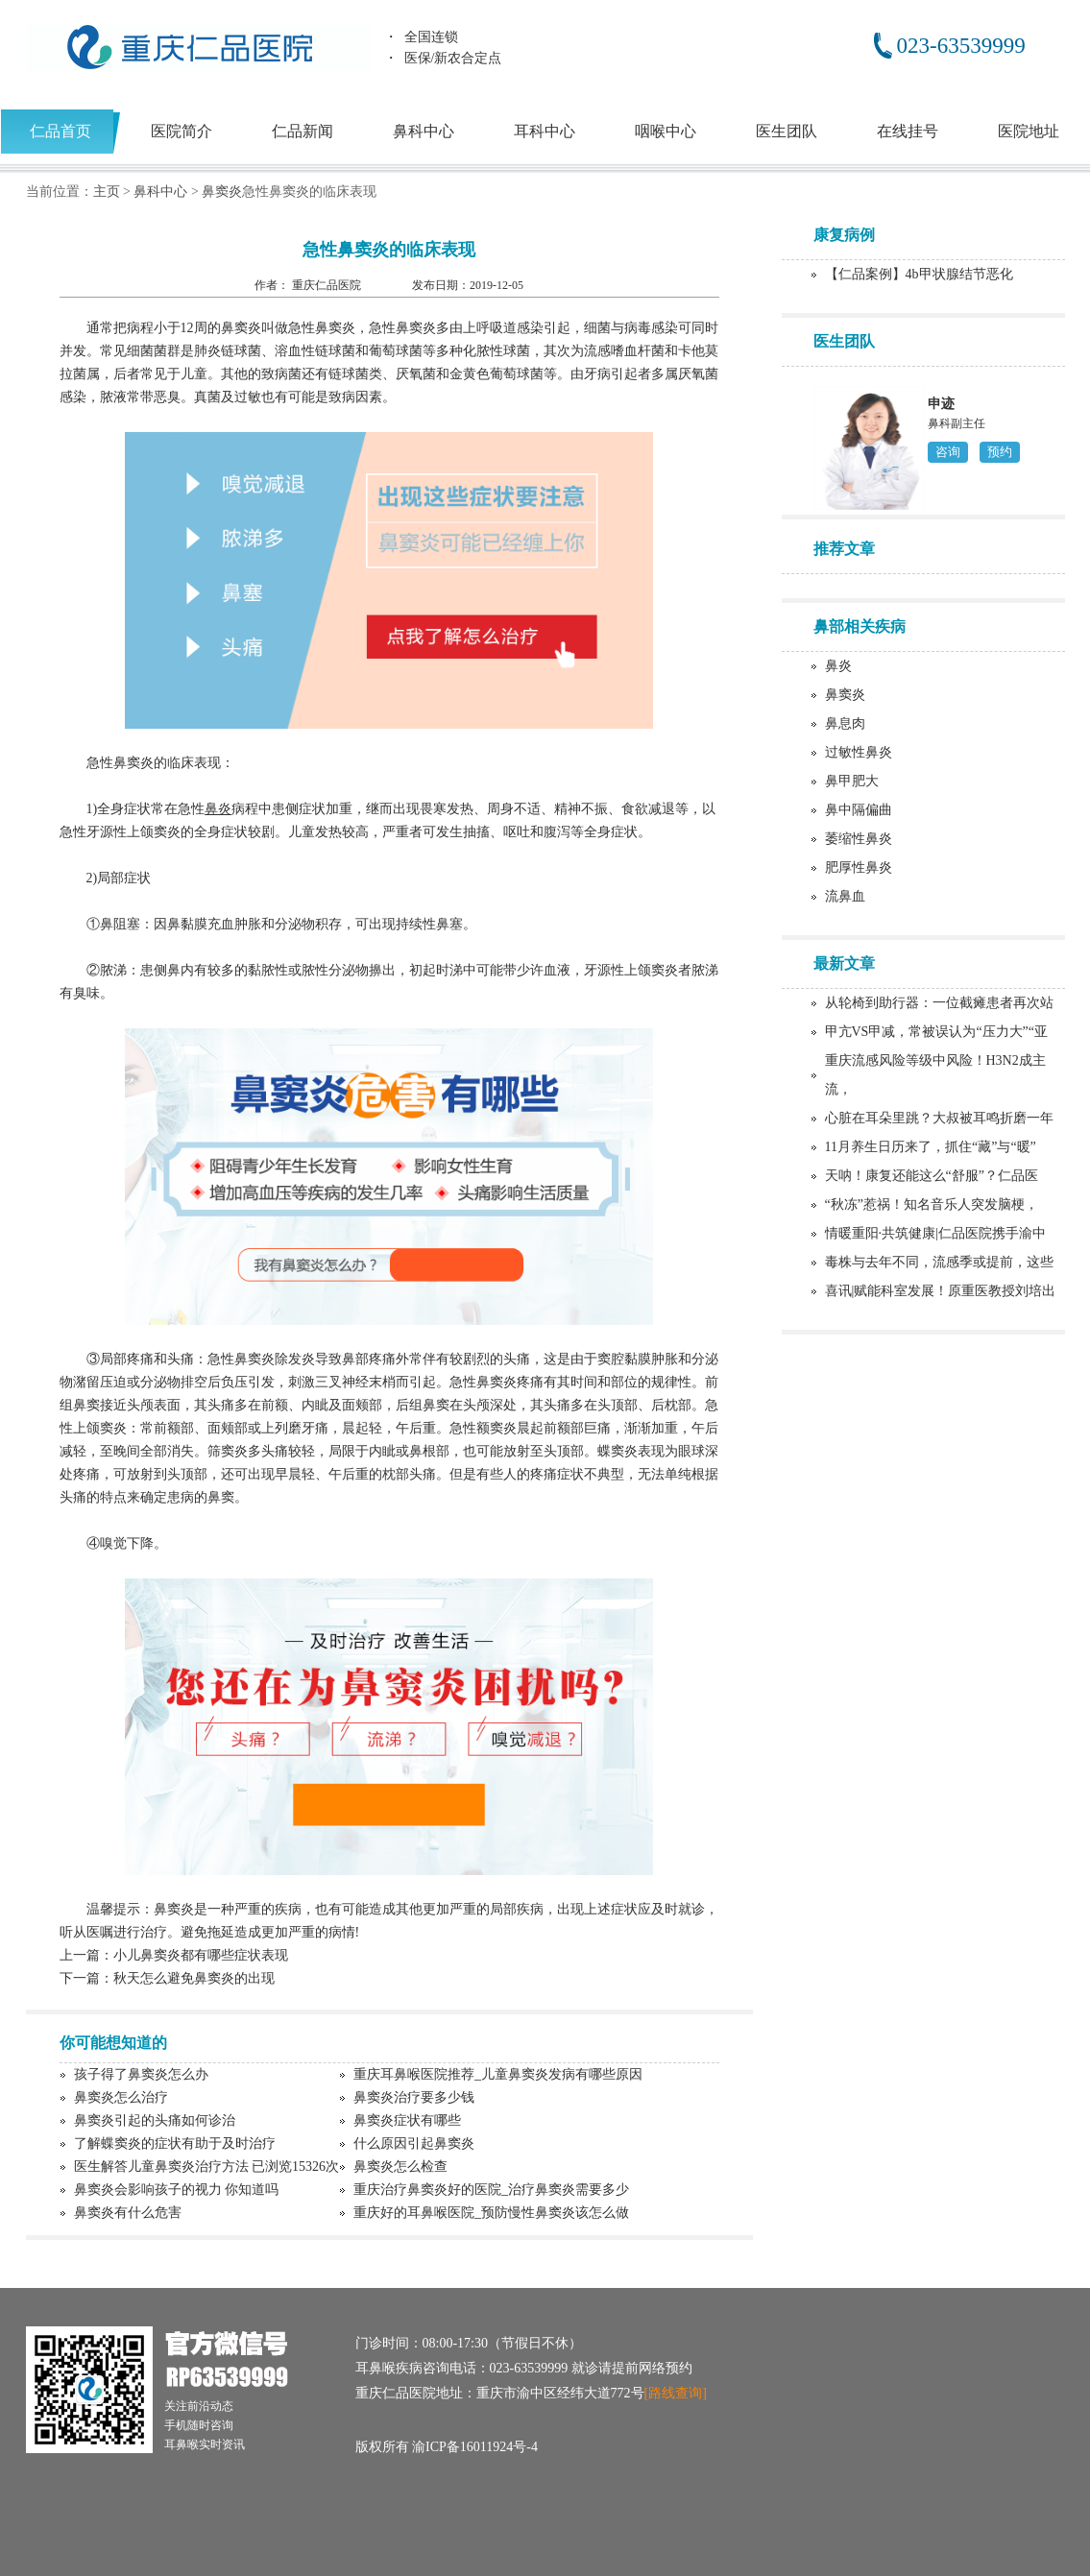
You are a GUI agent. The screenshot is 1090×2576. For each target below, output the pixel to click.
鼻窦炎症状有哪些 (407, 2120)
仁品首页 (60, 131)
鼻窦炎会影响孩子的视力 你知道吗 (176, 2189)
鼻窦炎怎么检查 (400, 2166)
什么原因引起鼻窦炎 (413, 2143)
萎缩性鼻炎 (858, 838)
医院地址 (1028, 131)
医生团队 (786, 131)
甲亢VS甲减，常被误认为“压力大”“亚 (937, 1031)
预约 (999, 452)
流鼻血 (845, 896)
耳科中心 (544, 131)
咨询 (947, 452)
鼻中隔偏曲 (858, 810)
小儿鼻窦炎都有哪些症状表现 (200, 1955)
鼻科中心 (423, 131)
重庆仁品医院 (328, 285)
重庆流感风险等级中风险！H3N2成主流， (935, 1074)
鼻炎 (838, 666)
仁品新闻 (302, 131)
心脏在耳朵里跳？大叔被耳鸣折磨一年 (939, 1118)
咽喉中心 (665, 131)
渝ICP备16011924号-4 (475, 2447)
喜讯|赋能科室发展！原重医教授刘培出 (940, 1291)
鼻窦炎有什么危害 (128, 2212)
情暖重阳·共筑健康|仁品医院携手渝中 (935, 1233)
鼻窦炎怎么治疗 (121, 2097)
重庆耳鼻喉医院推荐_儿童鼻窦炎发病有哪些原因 (497, 2074)
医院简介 (181, 131)
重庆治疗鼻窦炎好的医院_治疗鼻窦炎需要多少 (491, 2189)
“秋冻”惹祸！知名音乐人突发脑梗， (931, 1204)
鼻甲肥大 (852, 781)
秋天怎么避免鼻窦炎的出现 (194, 1978)
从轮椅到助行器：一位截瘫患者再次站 (939, 1003)
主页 (106, 191)
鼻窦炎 (222, 191)
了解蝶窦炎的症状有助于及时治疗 (175, 2143)
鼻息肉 (845, 723)
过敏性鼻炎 (858, 752)
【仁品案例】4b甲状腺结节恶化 (919, 274)
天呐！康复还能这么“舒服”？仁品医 (931, 1175)
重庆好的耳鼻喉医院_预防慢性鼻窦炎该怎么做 (491, 2212)
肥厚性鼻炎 (858, 867)
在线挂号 (907, 131)
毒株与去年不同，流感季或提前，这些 (939, 1262)
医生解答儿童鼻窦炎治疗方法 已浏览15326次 (207, 2166)
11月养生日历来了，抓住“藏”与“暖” (930, 1147)
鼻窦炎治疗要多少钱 (413, 2097)
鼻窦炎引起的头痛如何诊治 (154, 2120)
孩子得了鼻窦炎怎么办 (141, 2074)
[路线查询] (675, 2393)
